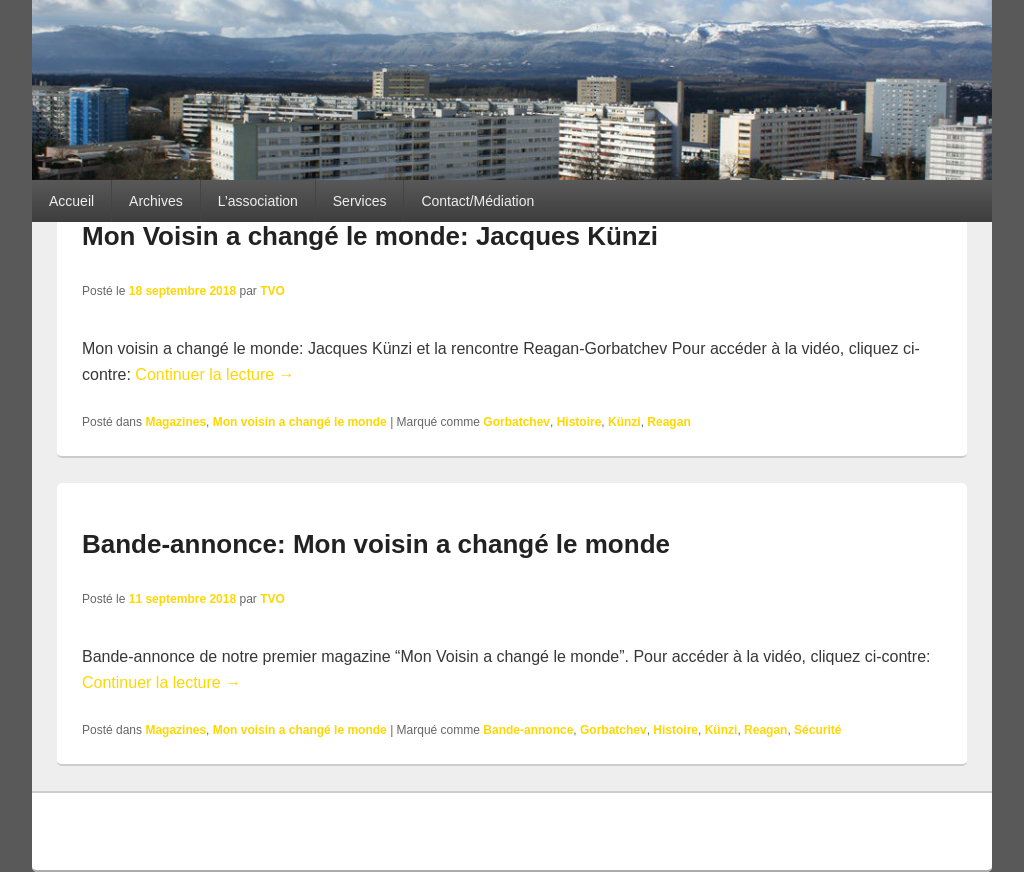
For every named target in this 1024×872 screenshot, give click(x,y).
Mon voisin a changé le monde (300, 422)
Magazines (175, 422)
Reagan (668, 422)
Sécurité (817, 730)
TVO (272, 291)
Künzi (624, 422)
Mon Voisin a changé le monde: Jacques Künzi (370, 236)
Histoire (579, 422)
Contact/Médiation (477, 201)
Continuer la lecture (214, 374)
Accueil (71, 201)
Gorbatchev (516, 422)
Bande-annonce (528, 730)
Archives (156, 201)
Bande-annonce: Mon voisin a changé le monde (376, 544)
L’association (258, 201)
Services (360, 201)
